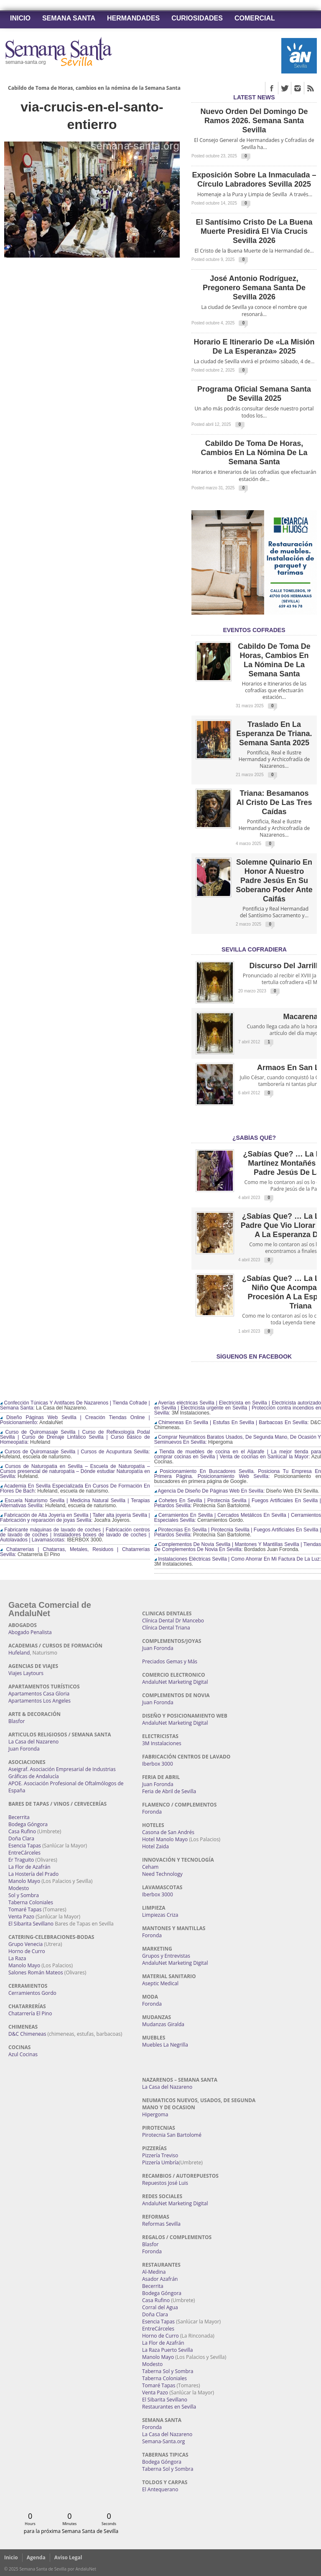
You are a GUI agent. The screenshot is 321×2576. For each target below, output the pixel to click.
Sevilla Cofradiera (254, 949)
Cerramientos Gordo (32, 1993)
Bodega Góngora (28, 1824)
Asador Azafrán (160, 2278)
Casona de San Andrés (168, 1832)
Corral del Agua (160, 2307)
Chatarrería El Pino (30, 2013)
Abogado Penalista (30, 1632)
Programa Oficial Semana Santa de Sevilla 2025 (254, 393)
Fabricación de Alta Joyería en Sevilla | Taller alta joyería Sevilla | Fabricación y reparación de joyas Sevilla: (75, 1517)
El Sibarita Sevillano (31, 1923)
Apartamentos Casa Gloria (38, 1693)
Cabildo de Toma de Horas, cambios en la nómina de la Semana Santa (94, 88)
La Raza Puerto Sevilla (167, 2349)
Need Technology (162, 1874)
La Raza (17, 1958)
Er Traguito (21, 1859)
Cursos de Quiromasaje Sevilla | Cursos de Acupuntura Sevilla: (75, 1452)
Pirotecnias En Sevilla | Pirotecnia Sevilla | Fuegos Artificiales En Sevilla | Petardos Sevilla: (237, 1532)
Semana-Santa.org (163, 2441)
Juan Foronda (24, 1748)
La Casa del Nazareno (33, 1741)
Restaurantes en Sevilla (169, 2406)
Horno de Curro (26, 1951)
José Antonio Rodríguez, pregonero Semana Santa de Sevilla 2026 (254, 287)
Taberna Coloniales (30, 1902)
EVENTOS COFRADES (254, 630)
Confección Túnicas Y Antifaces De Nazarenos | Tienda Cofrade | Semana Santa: (75, 1405)
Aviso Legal (68, 2557)
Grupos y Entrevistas (166, 1955)
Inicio (20, 18)
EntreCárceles (24, 1852)
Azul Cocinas (23, 2054)
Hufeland (19, 1652)
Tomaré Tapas (24, 1909)
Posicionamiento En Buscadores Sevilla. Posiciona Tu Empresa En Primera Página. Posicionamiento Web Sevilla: (237, 1473)
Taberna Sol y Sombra (167, 2371)
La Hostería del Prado (33, 1874)
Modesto (18, 1888)
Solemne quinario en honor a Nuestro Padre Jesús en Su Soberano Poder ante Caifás (274, 880)
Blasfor (16, 1721)
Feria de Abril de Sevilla (169, 1791)
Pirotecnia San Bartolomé (171, 2134)
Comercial (254, 18)
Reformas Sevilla (161, 2223)
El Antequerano (160, 2489)
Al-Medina (154, 2271)
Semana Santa (68, 18)
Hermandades (133, 18)
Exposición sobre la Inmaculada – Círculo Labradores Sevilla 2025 (254, 179)
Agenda (36, 2557)
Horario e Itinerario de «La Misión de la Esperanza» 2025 (254, 346)
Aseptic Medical (160, 1983)
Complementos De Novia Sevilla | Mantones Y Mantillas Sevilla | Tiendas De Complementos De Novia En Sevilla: (237, 1546)
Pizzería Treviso (160, 2155)
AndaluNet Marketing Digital (175, 1681)
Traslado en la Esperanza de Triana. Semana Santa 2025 (274, 733)
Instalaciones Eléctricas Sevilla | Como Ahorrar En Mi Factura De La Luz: (237, 1559)
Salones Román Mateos (35, 1972)
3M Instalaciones (161, 1743)
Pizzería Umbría (160, 2162)
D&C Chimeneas (27, 2033)
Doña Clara (21, 1838)
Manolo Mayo (24, 1881)
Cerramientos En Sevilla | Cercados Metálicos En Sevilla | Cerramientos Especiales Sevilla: (237, 1517)
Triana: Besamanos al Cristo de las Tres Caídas (274, 802)
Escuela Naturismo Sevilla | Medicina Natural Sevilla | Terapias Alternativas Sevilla (75, 1503)
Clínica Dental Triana (166, 1627)
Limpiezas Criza (160, 1914)
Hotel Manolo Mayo (165, 1839)
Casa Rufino (22, 1831)
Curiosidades (197, 18)
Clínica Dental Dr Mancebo (173, 1620)
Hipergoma (155, 2114)
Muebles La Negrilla (165, 2044)
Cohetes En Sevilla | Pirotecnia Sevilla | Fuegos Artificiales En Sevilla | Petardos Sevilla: (237, 1503)
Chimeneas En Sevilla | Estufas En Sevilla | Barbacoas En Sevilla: (231, 1422)
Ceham (150, 1866)
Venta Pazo (21, 1916)
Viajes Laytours (25, 1673)
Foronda (152, 1811)
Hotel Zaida (155, 1846)
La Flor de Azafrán (29, 1866)
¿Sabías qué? (254, 1137)
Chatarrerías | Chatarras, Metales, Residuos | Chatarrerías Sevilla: (75, 1551)
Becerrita (19, 1817)
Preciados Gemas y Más (169, 1661)
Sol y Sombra (23, 1895)
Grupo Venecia (25, 1944)
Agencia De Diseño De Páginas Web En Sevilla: (209, 1491)
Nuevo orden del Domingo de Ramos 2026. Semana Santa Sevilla (254, 120)
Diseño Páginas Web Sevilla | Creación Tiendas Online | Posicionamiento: (75, 1420)
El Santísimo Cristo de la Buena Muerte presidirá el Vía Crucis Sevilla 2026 (254, 231)
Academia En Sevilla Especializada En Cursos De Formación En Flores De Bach (75, 1488)
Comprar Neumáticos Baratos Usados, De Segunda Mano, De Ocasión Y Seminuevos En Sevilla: (237, 1439)
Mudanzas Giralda (163, 2024)
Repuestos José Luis (165, 2182)
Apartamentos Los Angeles (39, 1700)
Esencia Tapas (24, 1845)
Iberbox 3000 (157, 1763)
